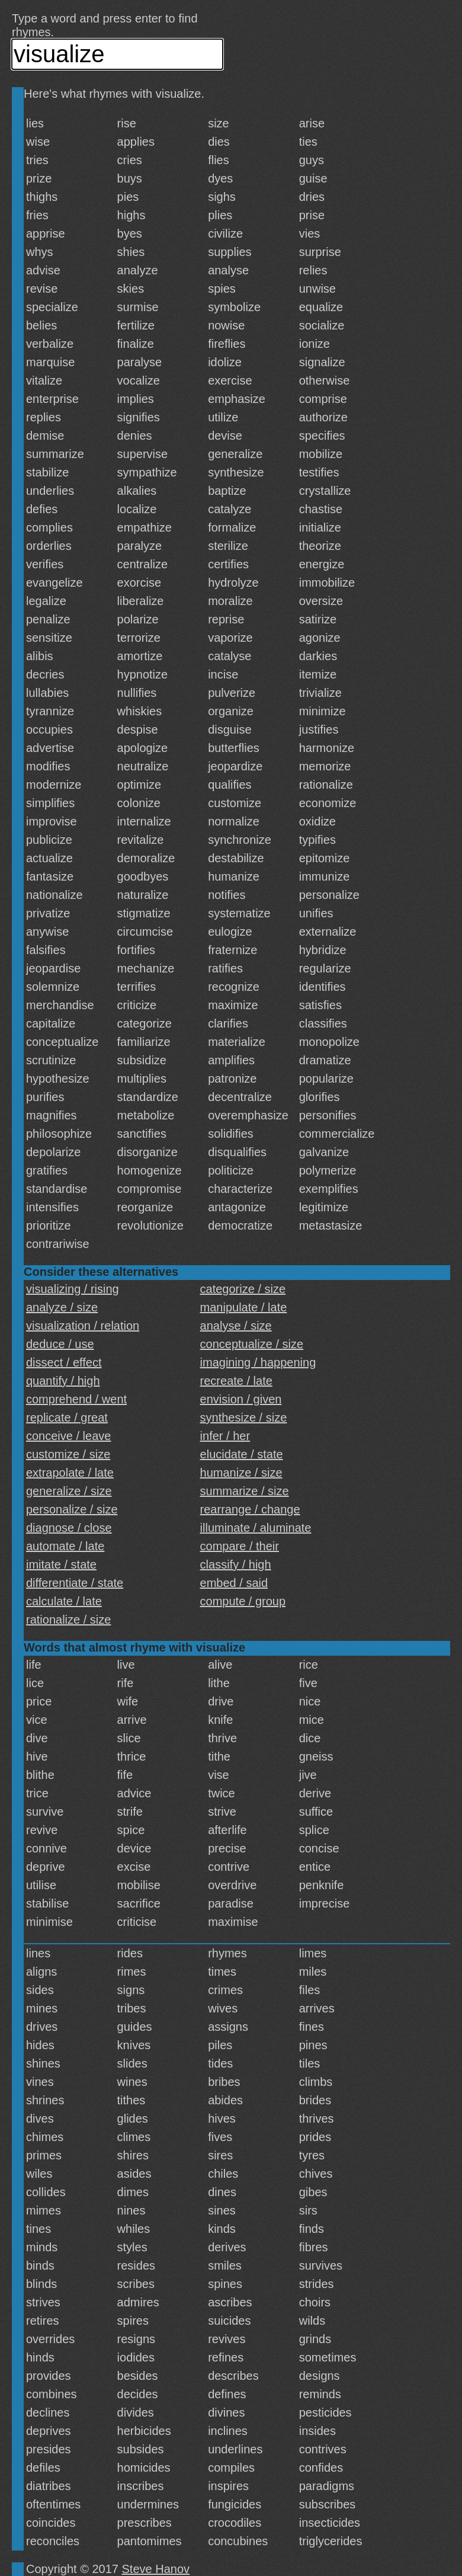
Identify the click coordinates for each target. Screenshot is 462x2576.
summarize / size (244, 1490)
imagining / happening (258, 1362)
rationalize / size (68, 1619)
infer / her (225, 1435)
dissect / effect (63, 1362)
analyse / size (236, 1325)
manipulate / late (243, 1307)
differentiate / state (74, 1582)
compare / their (239, 1546)
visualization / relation (82, 1325)
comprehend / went (76, 1399)
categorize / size (243, 1288)
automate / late (65, 1546)
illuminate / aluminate (256, 1527)
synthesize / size (243, 1417)
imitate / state (61, 1564)
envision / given (241, 1399)
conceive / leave (68, 1435)
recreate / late (236, 1380)
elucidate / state (241, 1454)
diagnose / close (69, 1527)
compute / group (243, 1601)
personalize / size (72, 1509)
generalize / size (69, 1490)
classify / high (235, 1564)
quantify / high (63, 1380)
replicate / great (67, 1417)
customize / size (68, 1454)
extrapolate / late (70, 1472)
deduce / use (60, 1344)
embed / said (234, 1582)
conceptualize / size (252, 1344)
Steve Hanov (156, 2568)
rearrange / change (250, 1509)
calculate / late (64, 1601)
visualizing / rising (72, 1288)
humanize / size (241, 1472)
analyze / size (62, 1307)
